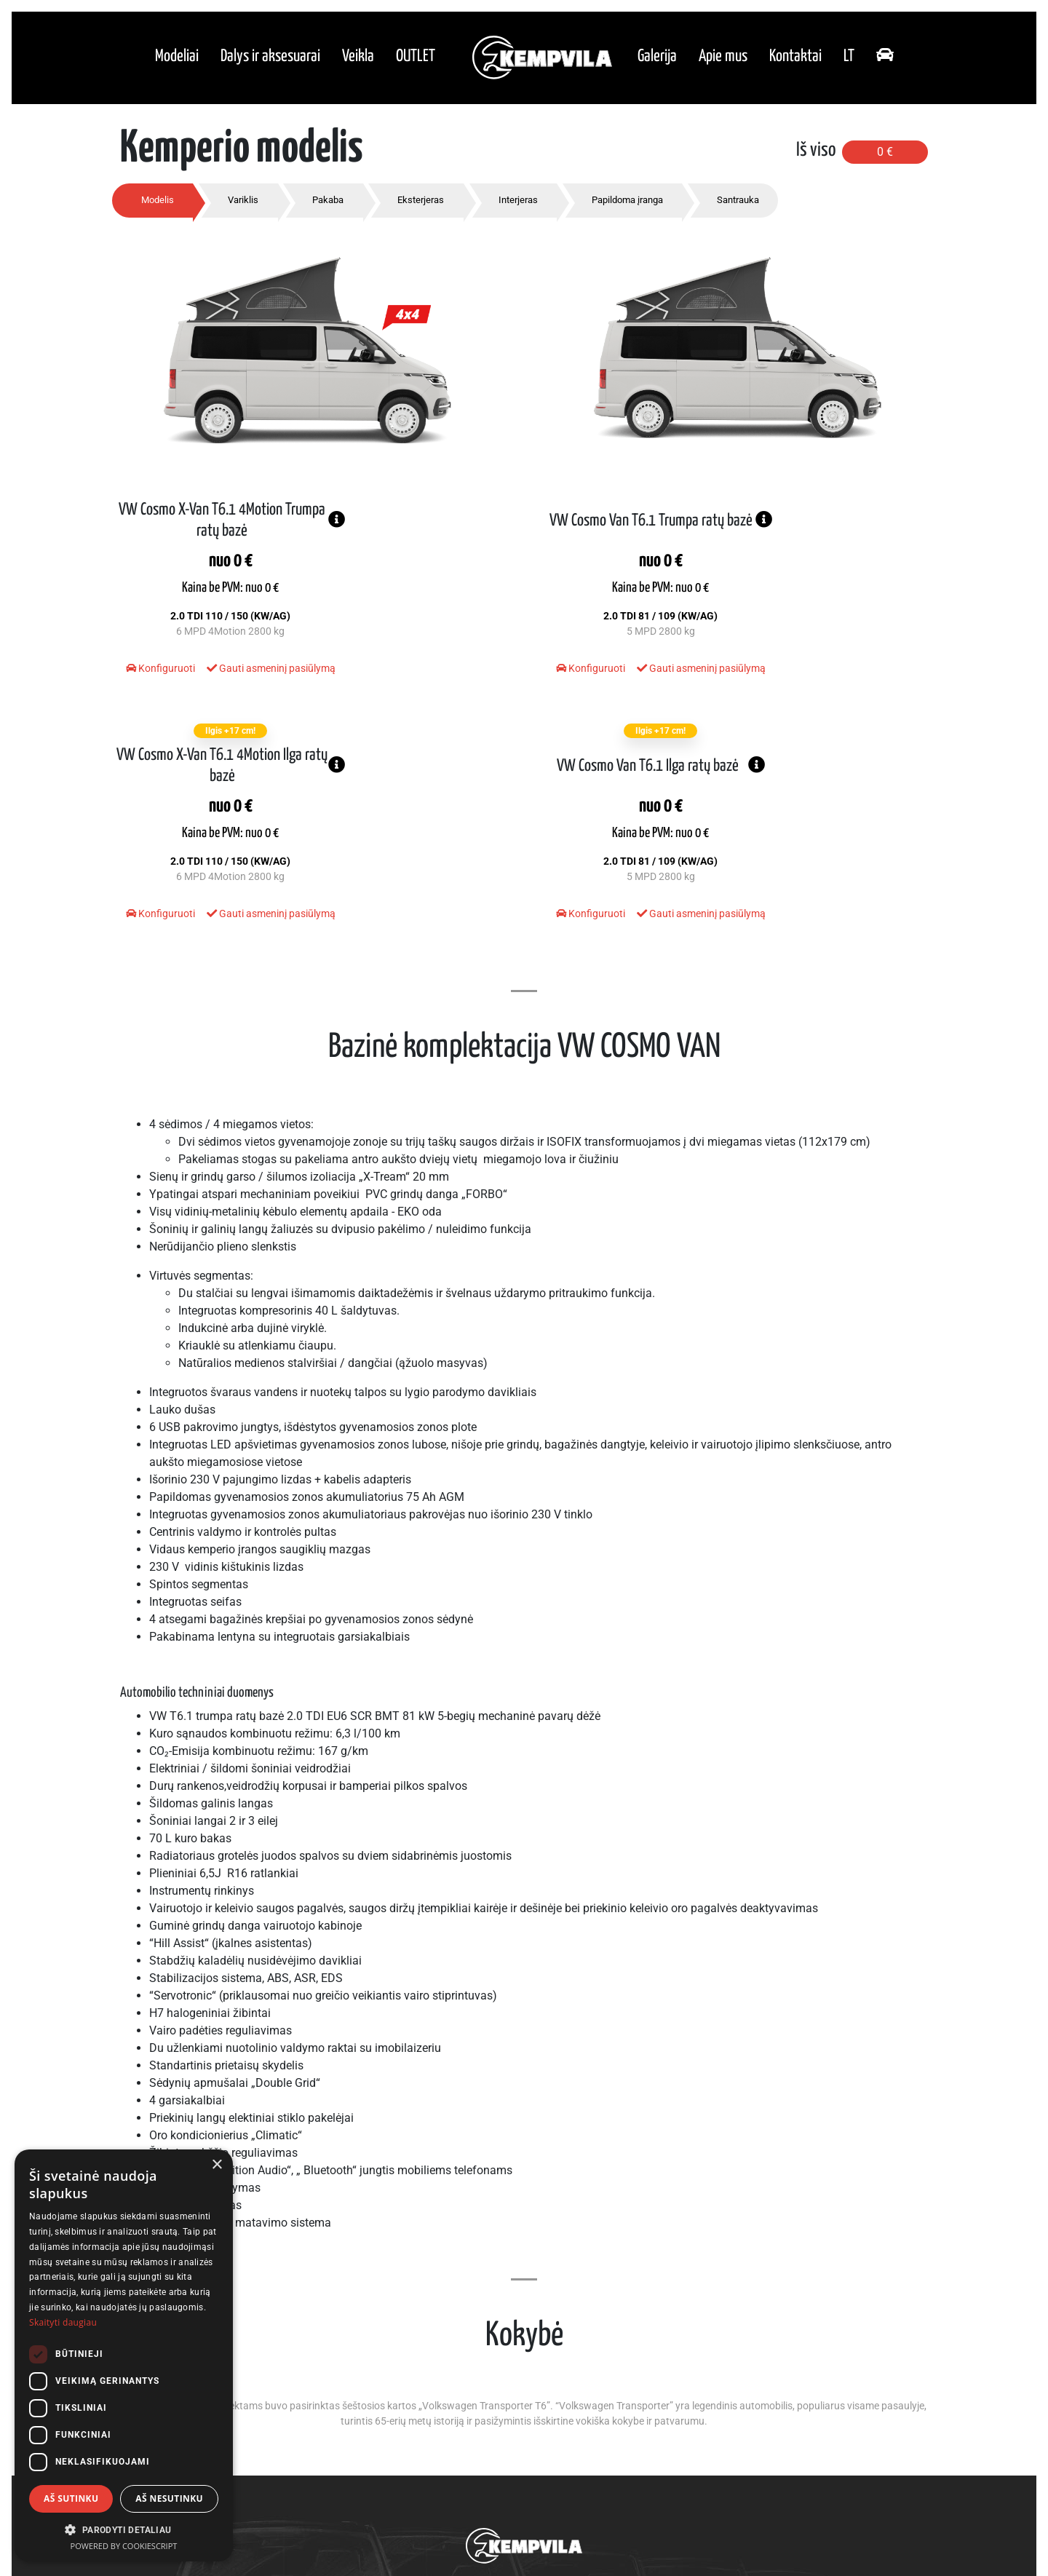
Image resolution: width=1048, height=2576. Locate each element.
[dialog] (124, 2355)
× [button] (216, 2165)
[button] (123, 2529)
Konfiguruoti (151, 686)
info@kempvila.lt (598, 2498)
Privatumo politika (524, 2528)
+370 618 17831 (519, 2498)
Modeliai (177, 59)
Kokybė (551, 2409)
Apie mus (723, 59)
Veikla (358, 59)
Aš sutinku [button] (71, 2498)
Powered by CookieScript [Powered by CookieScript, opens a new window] (124, 2545)
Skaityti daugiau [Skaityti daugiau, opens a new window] (63, 2322)
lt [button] (848, 59)
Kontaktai (795, 59)
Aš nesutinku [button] (169, 2498)
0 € (885, 158)
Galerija (657, 59)
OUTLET (415, 59)
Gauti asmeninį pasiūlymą (242, 686)
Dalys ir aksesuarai (270, 59)
